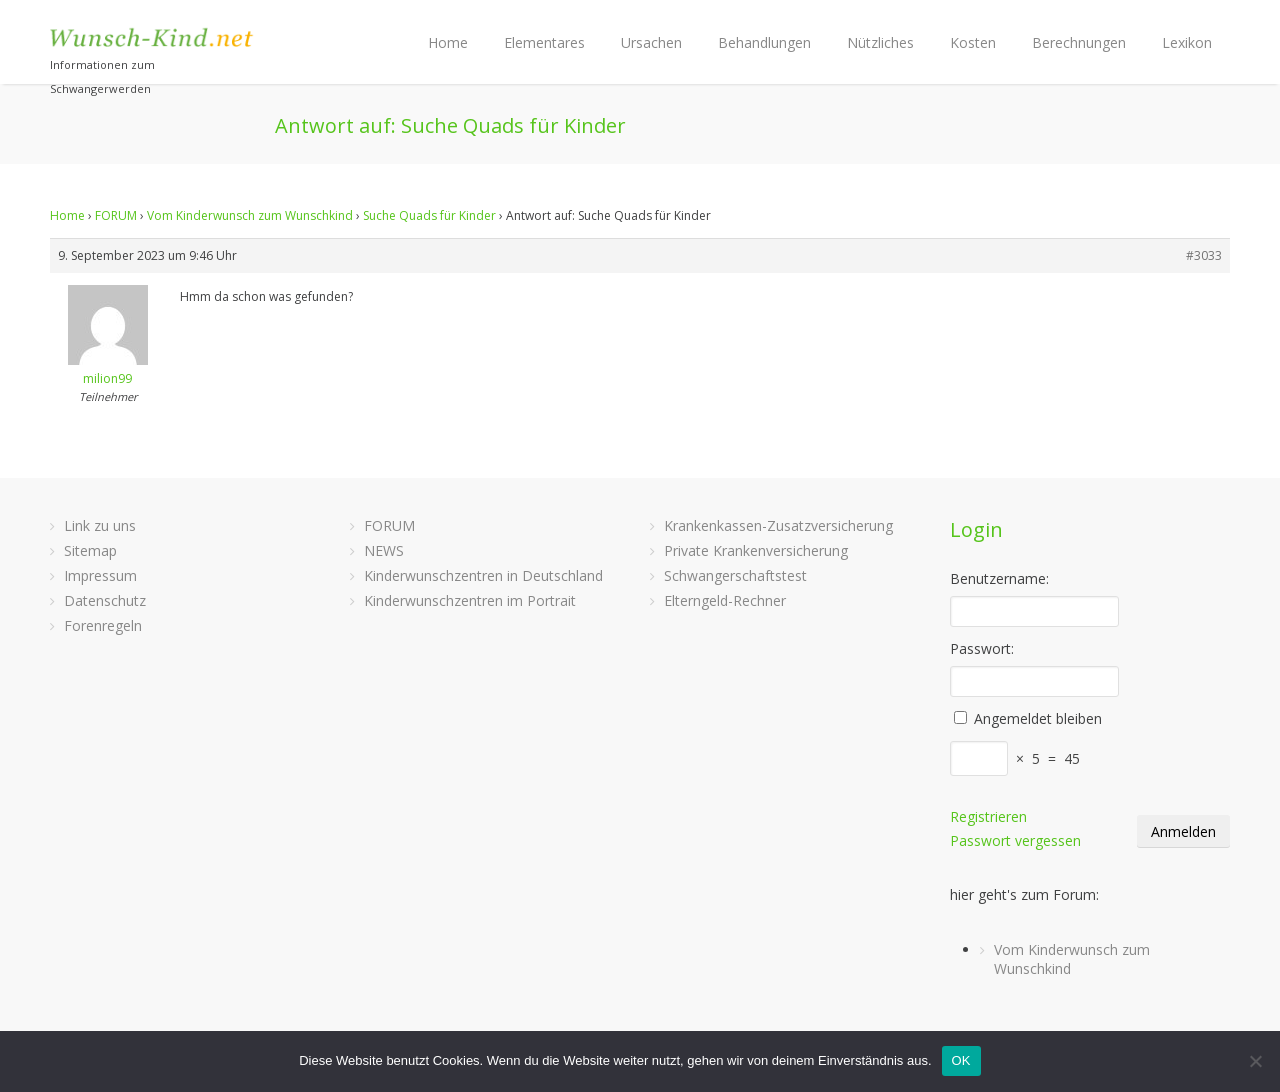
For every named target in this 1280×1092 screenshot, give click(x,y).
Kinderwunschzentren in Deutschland (483, 575)
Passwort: (982, 648)
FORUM (116, 215)
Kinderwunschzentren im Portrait (470, 600)
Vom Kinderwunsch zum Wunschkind (250, 215)
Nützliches (880, 42)
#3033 (1204, 255)
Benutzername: (999, 578)
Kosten (973, 42)
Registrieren (988, 816)
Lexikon (1187, 42)
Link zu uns (100, 525)
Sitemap (90, 550)
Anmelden (1183, 831)
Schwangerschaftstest (735, 575)
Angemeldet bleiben (1038, 718)
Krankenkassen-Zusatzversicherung (778, 525)
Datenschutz (105, 600)
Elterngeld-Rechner (725, 600)
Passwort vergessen (1015, 840)
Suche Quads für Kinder (429, 215)
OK (961, 1060)
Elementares (544, 42)
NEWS (384, 550)
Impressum (100, 575)
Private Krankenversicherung (756, 550)
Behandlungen (764, 42)
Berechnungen (1079, 42)
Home (448, 42)
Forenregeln (103, 625)
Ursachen (651, 42)
